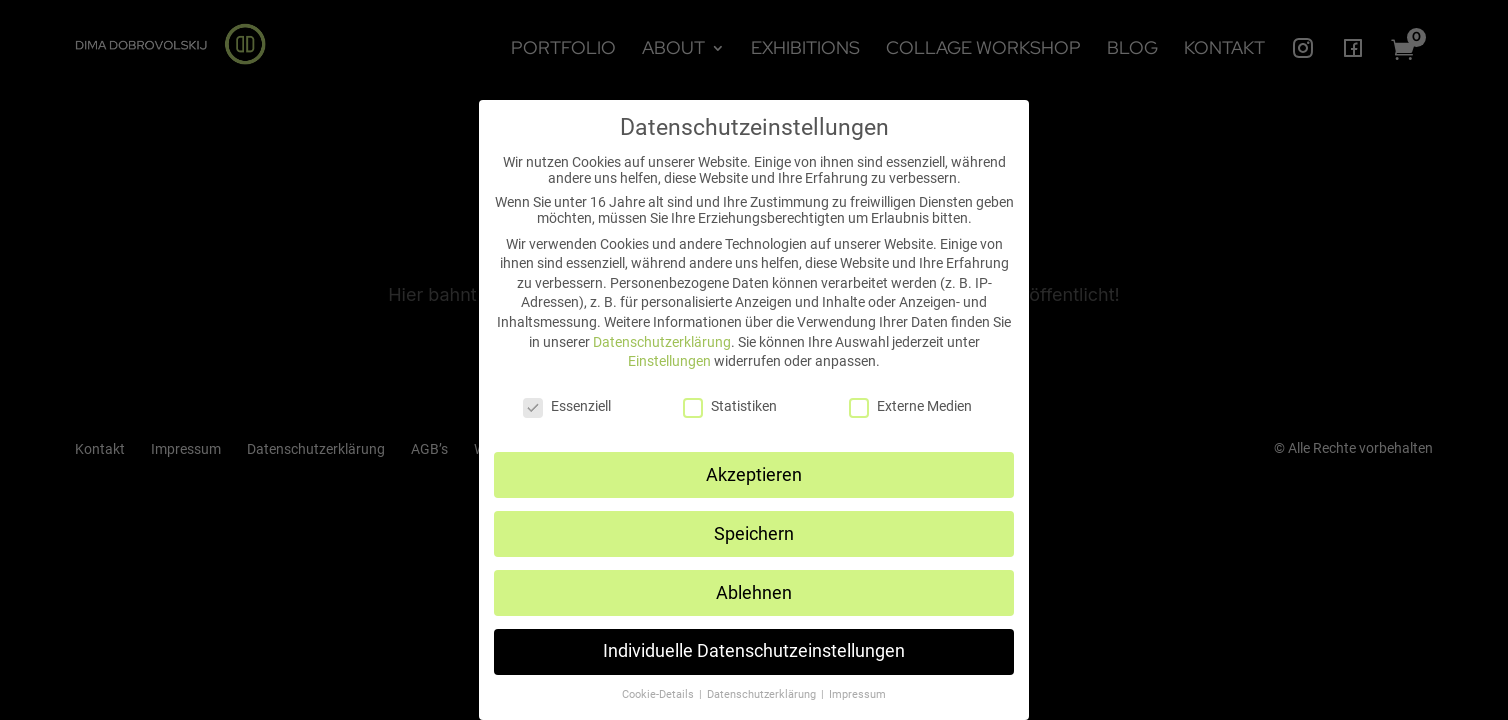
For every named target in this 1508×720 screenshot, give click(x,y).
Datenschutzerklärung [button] (763, 694)
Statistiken (730, 406)
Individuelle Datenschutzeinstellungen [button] (754, 651)
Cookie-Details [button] (659, 694)
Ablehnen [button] (754, 593)
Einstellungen (669, 361)
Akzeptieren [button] (754, 475)
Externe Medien (910, 406)
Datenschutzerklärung (662, 342)
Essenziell (567, 406)
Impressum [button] (857, 694)
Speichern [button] (754, 534)
